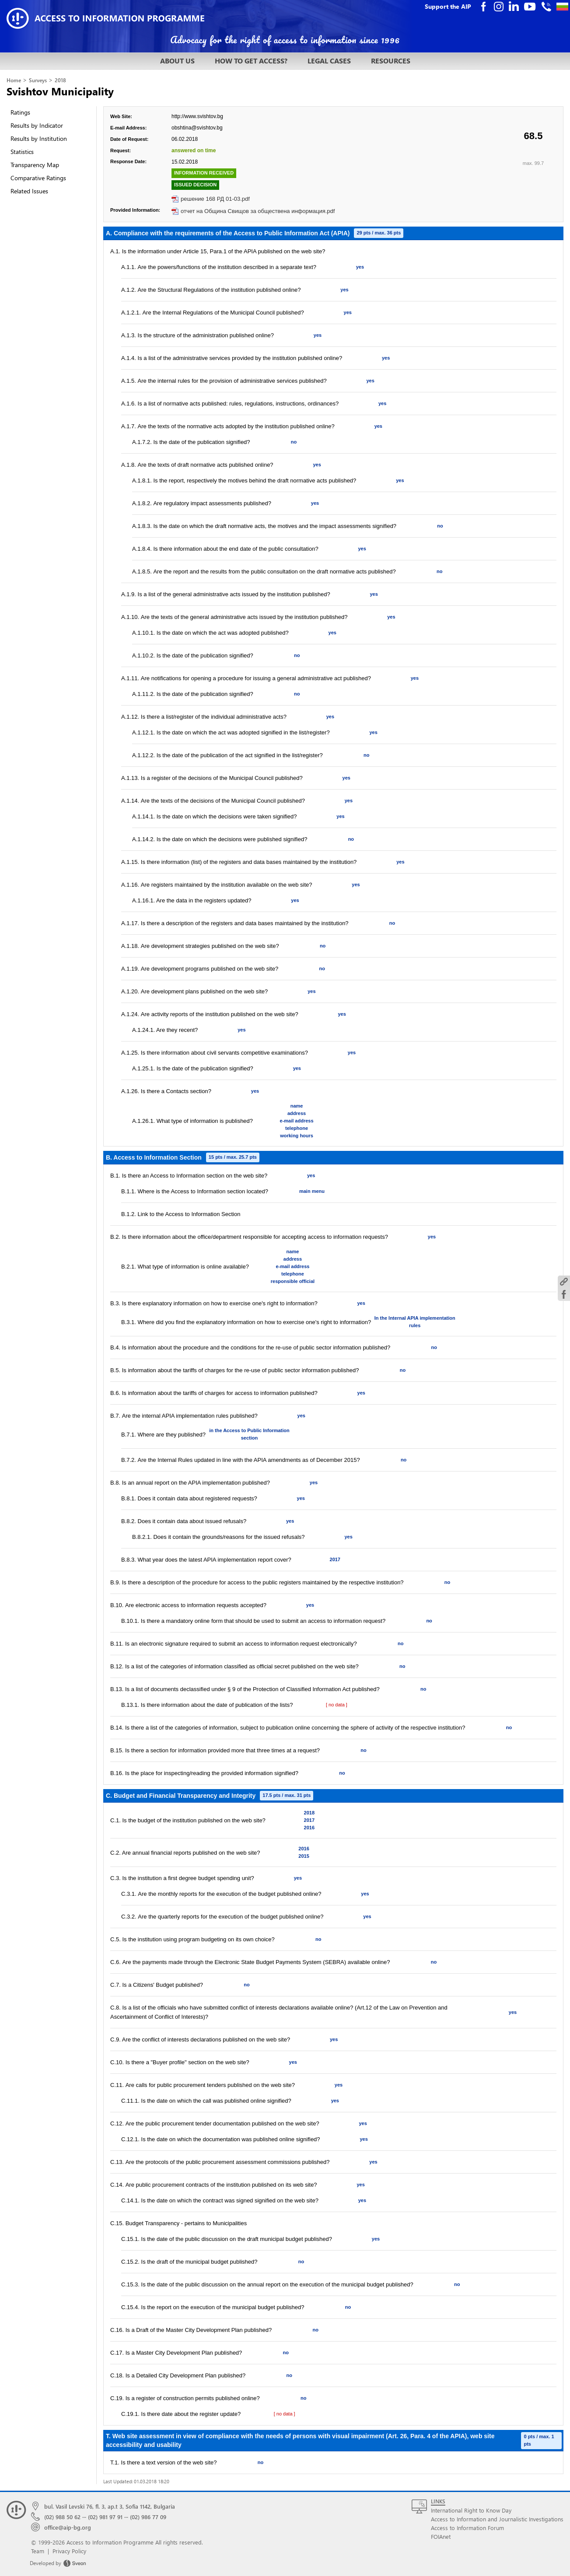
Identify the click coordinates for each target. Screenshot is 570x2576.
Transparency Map (34, 165)
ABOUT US (177, 60)
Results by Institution (38, 138)
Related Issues (29, 191)
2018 (60, 80)
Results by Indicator (36, 125)
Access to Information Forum (467, 2527)
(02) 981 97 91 (105, 2516)
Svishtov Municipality (60, 91)
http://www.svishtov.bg (197, 116)
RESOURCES (390, 60)
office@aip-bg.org (67, 2527)
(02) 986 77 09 (148, 2516)
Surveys (38, 80)
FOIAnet (441, 2536)
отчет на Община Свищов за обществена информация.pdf (258, 211)
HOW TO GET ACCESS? (251, 60)
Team (37, 2551)
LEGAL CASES (329, 60)
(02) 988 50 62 (62, 2516)
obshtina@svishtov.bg (197, 128)
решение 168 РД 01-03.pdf (215, 199)
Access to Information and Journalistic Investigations (497, 2519)
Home (14, 80)
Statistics (22, 151)
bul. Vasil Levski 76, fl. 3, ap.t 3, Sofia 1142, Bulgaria (109, 2506)
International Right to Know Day (471, 2510)
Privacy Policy (69, 2551)
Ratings (20, 112)
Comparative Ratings (38, 178)
